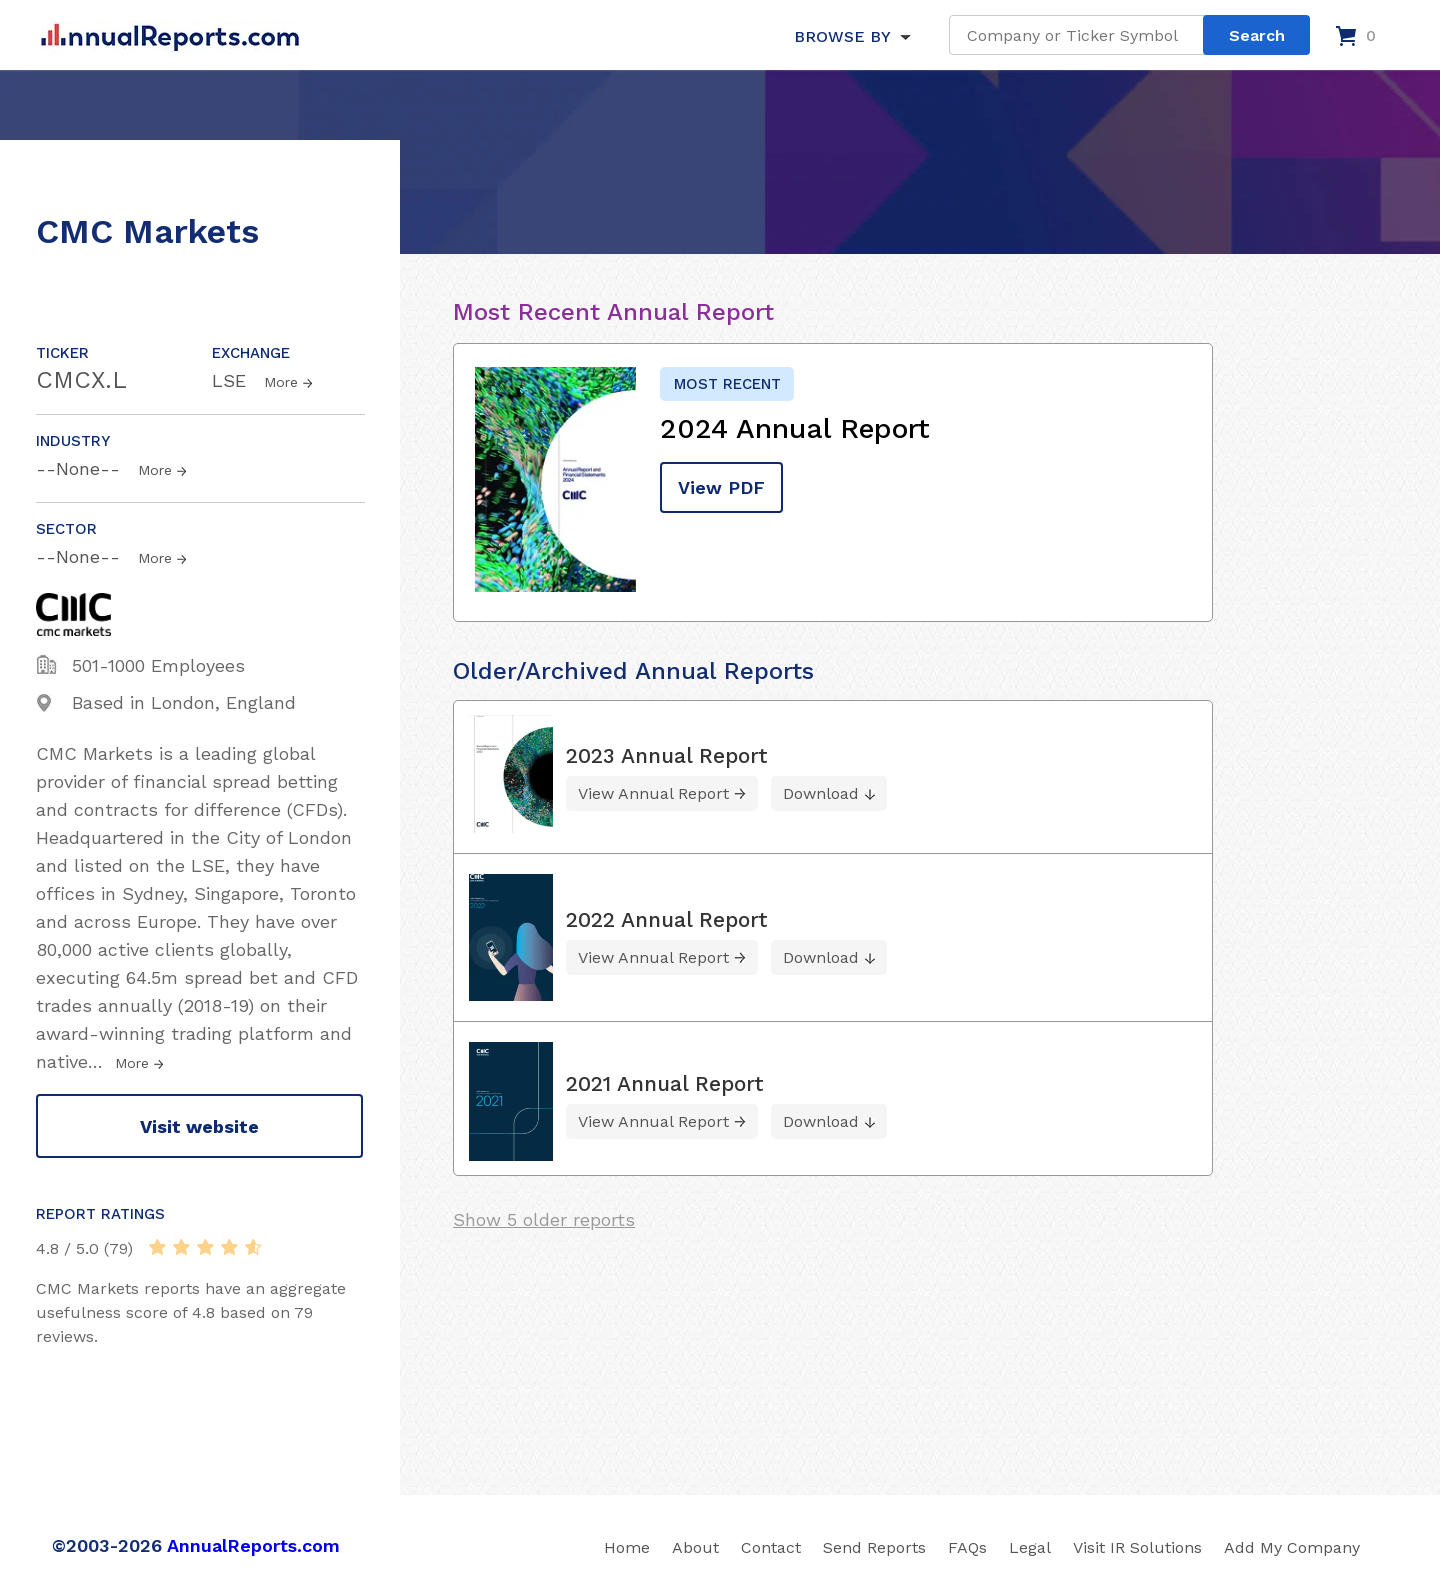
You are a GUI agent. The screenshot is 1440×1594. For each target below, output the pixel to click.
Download (821, 793)
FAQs (967, 1547)
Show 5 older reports (544, 1219)
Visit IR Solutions (1137, 1547)
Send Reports (874, 1547)
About (695, 1547)
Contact (771, 1547)
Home (627, 1547)
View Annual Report (653, 793)
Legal (1030, 1547)
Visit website (199, 1126)
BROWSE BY (842, 36)
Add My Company (1292, 1547)
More (281, 382)
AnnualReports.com (253, 1545)
